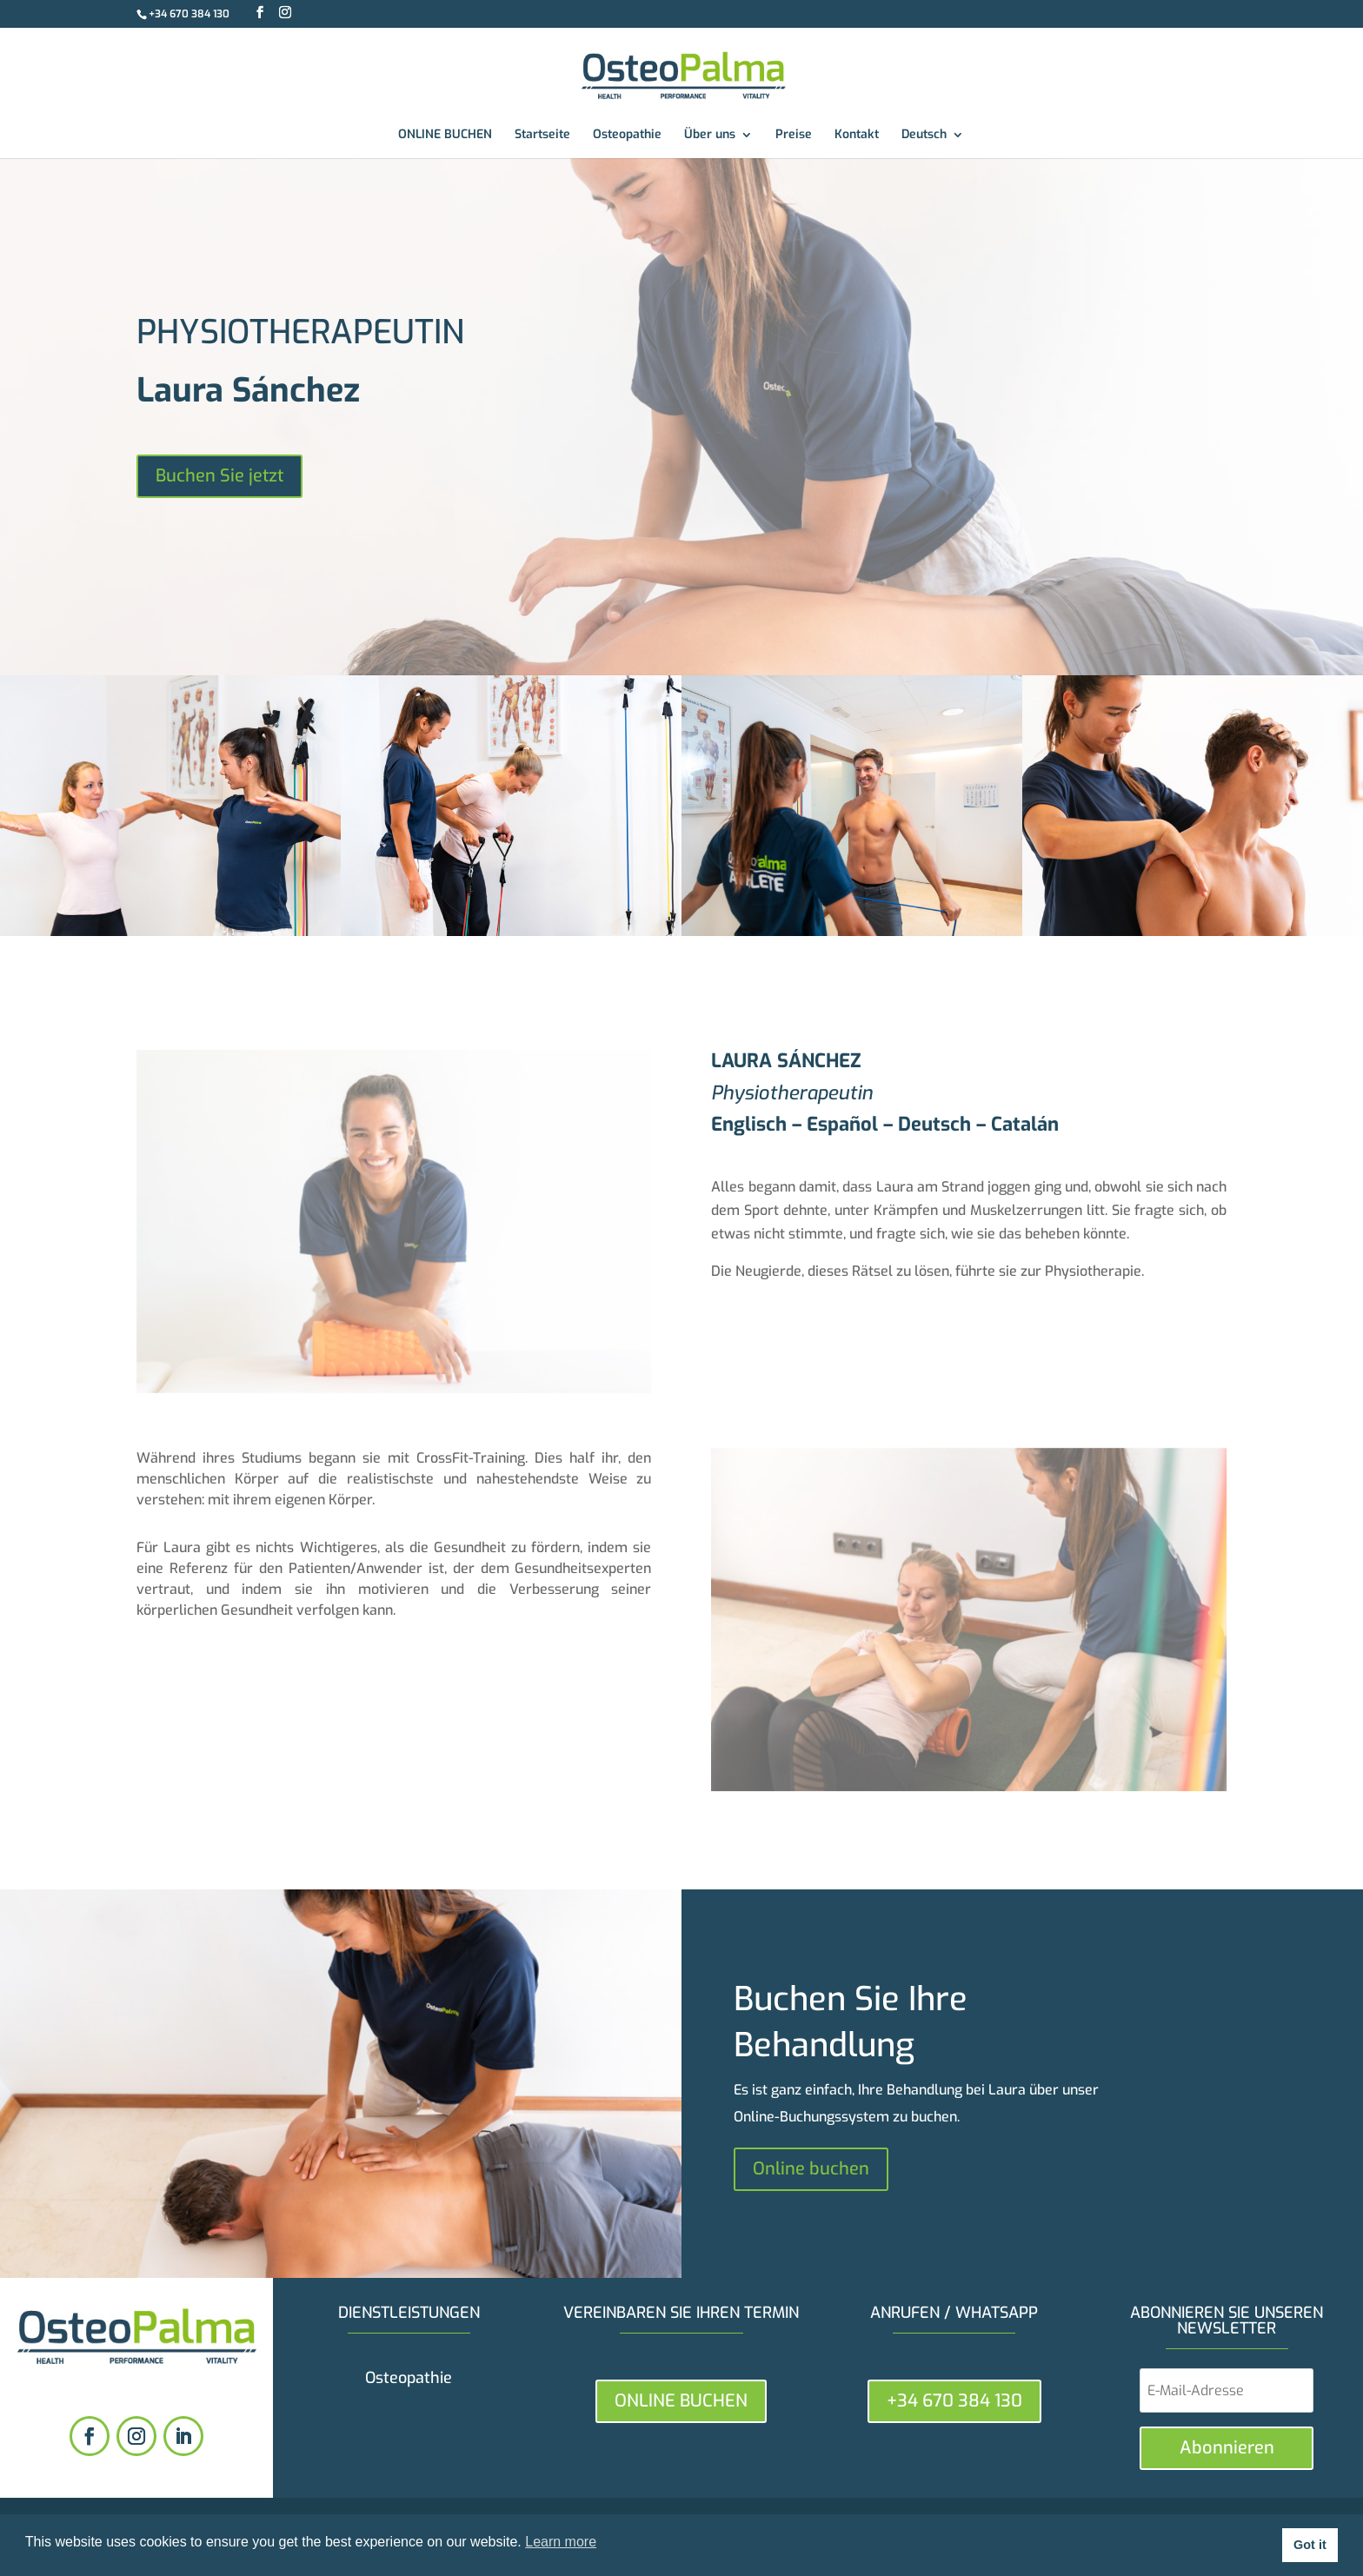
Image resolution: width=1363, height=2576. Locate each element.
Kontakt (856, 136)
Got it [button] (1309, 2545)
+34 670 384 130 (189, 14)
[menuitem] (932, 143)
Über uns (709, 136)
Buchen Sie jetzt (219, 476)
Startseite (542, 136)
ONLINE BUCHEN (445, 136)
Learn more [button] (560, 2541)
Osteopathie (627, 136)
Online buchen (811, 2169)
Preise (793, 136)
